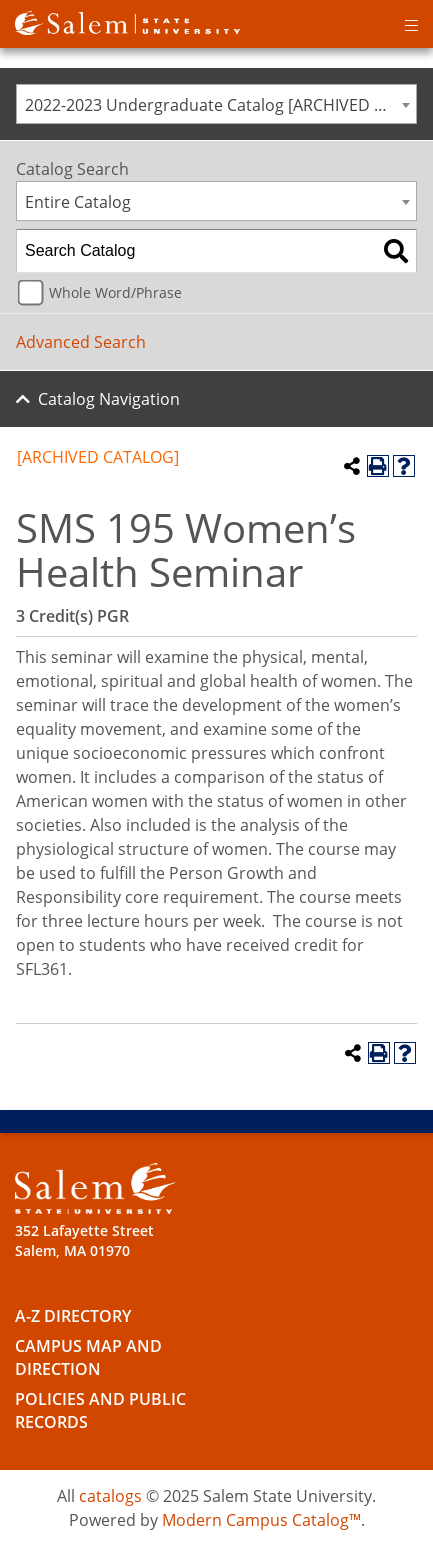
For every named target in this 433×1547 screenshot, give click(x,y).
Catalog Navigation (109, 399)
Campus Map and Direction (88, 1357)
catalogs (110, 1496)
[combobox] (216, 104)
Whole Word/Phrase (115, 292)
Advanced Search (81, 342)
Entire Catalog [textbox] (78, 202)
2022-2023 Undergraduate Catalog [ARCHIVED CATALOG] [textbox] (220, 105)
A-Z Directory (73, 1316)
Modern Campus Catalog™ (261, 1520)
